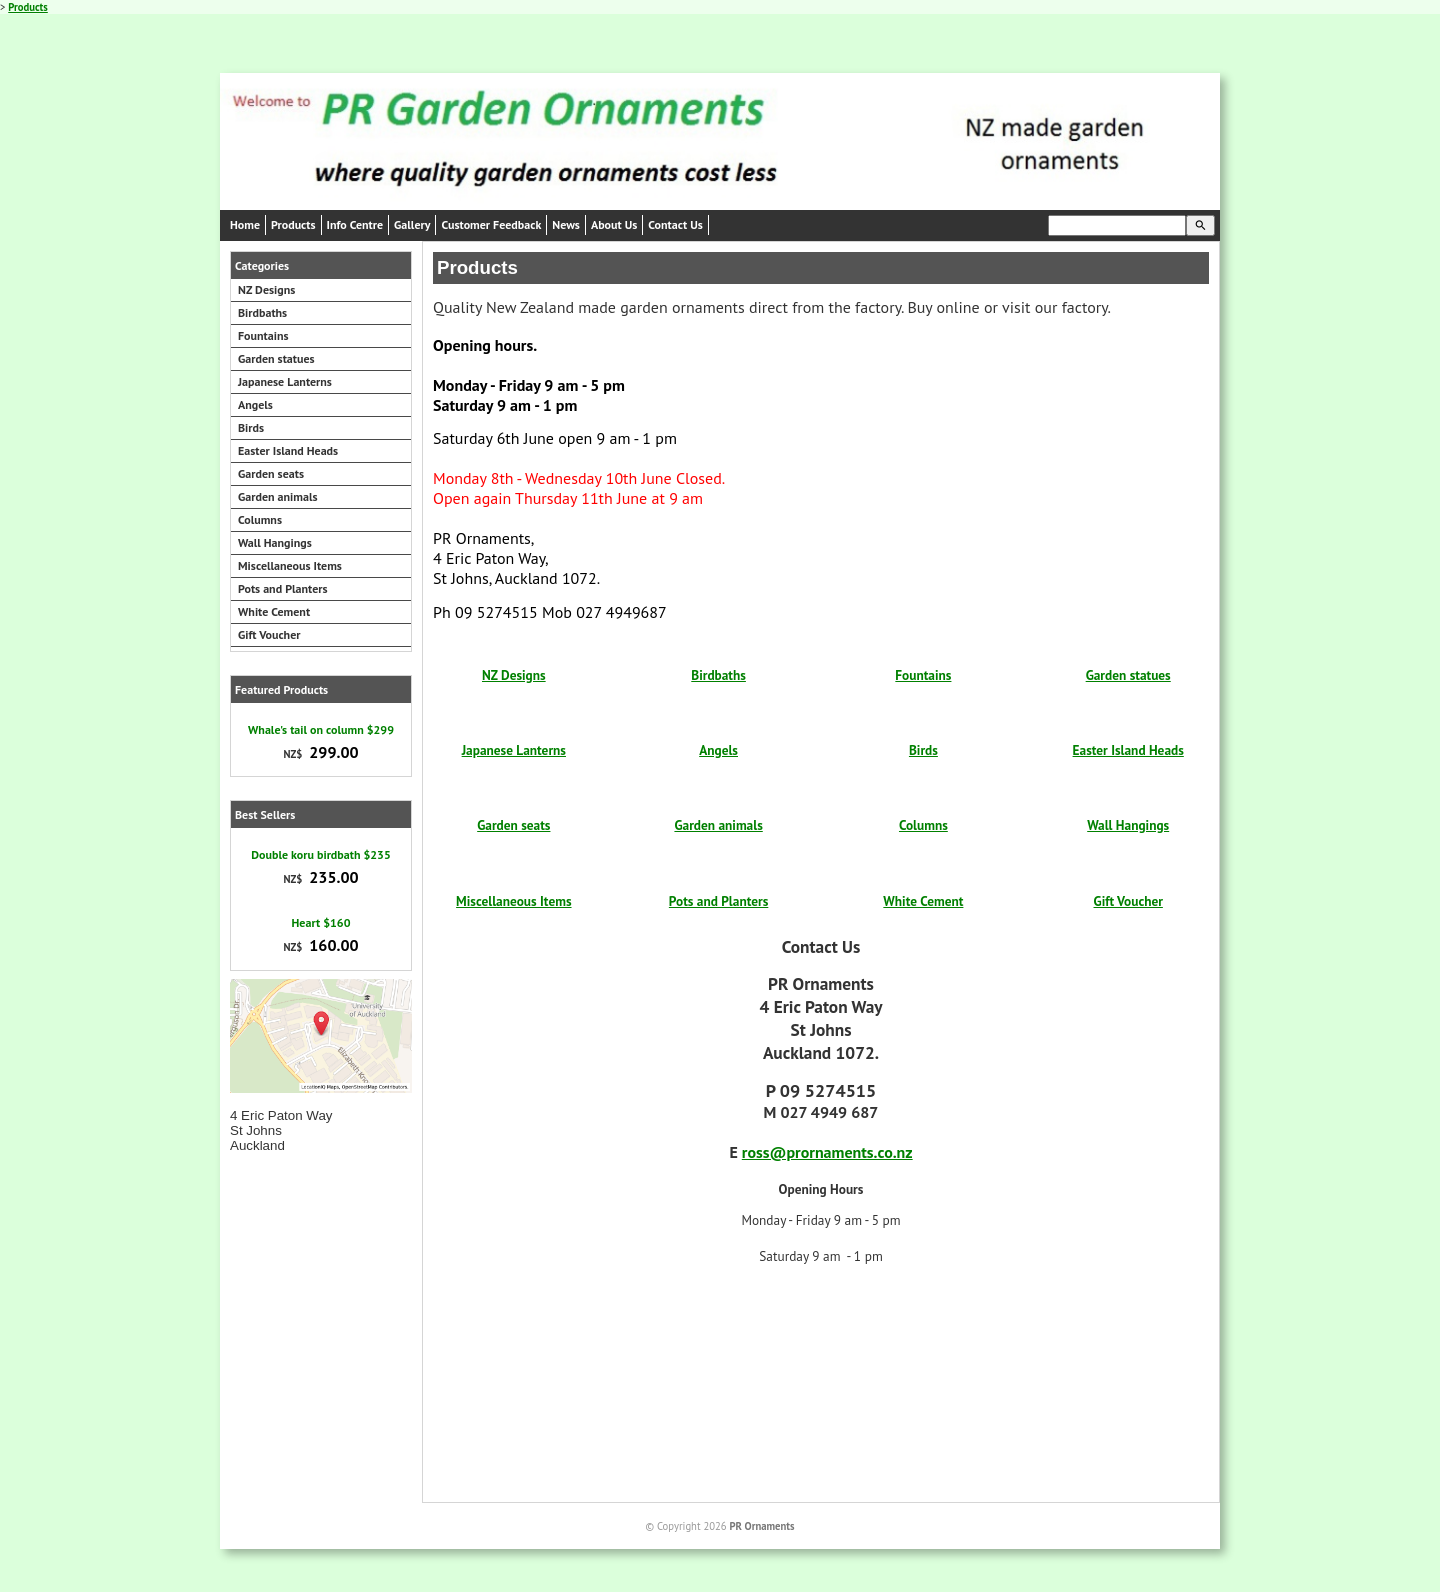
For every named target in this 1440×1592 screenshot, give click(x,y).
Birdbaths (262, 312)
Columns (260, 519)
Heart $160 (321, 922)
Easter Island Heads (288, 450)
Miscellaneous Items (290, 565)
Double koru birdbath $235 (320, 854)
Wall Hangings (275, 542)
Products (28, 7)
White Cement (274, 611)
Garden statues (276, 358)
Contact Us (675, 224)
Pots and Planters (283, 588)
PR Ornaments (761, 1526)
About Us (614, 224)
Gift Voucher (269, 634)
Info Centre (355, 224)
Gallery (412, 224)
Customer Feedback (491, 224)
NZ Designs (266, 289)
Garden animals (278, 496)
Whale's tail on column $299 (321, 729)
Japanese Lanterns (285, 381)
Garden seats (271, 473)
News (566, 224)
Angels (255, 404)
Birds (251, 427)
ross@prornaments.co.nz (827, 1152)
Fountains (263, 335)
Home (245, 224)
